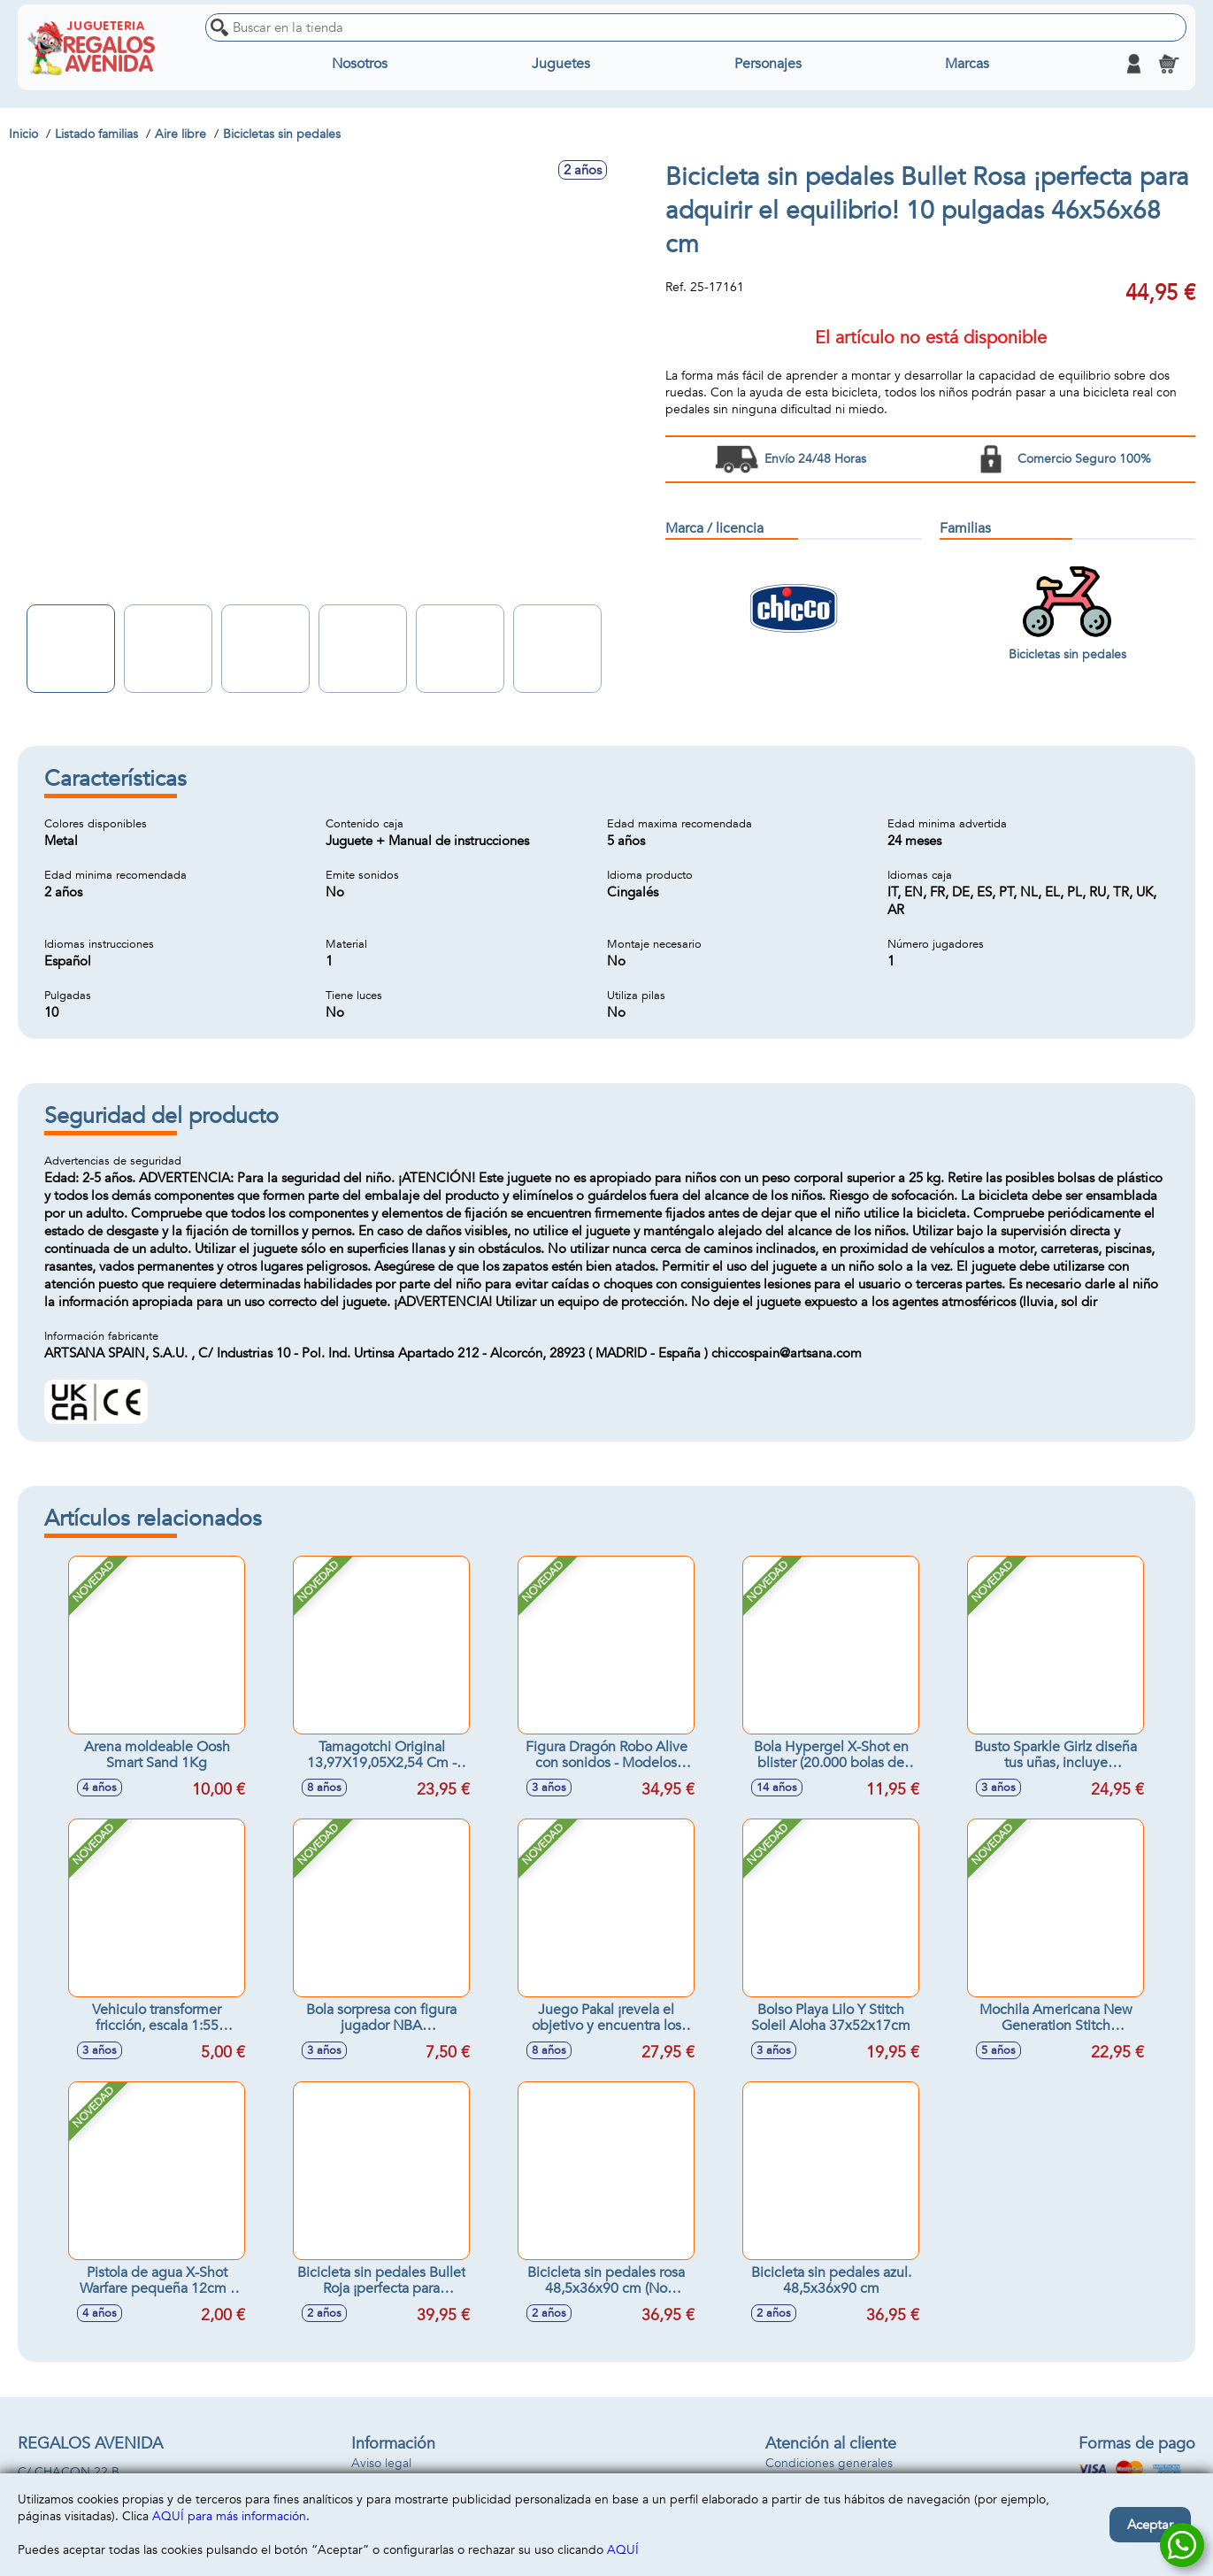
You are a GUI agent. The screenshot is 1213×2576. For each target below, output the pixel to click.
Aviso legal (381, 2463)
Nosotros (360, 63)
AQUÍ (623, 2549)
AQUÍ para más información (229, 2516)
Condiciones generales (829, 2463)
